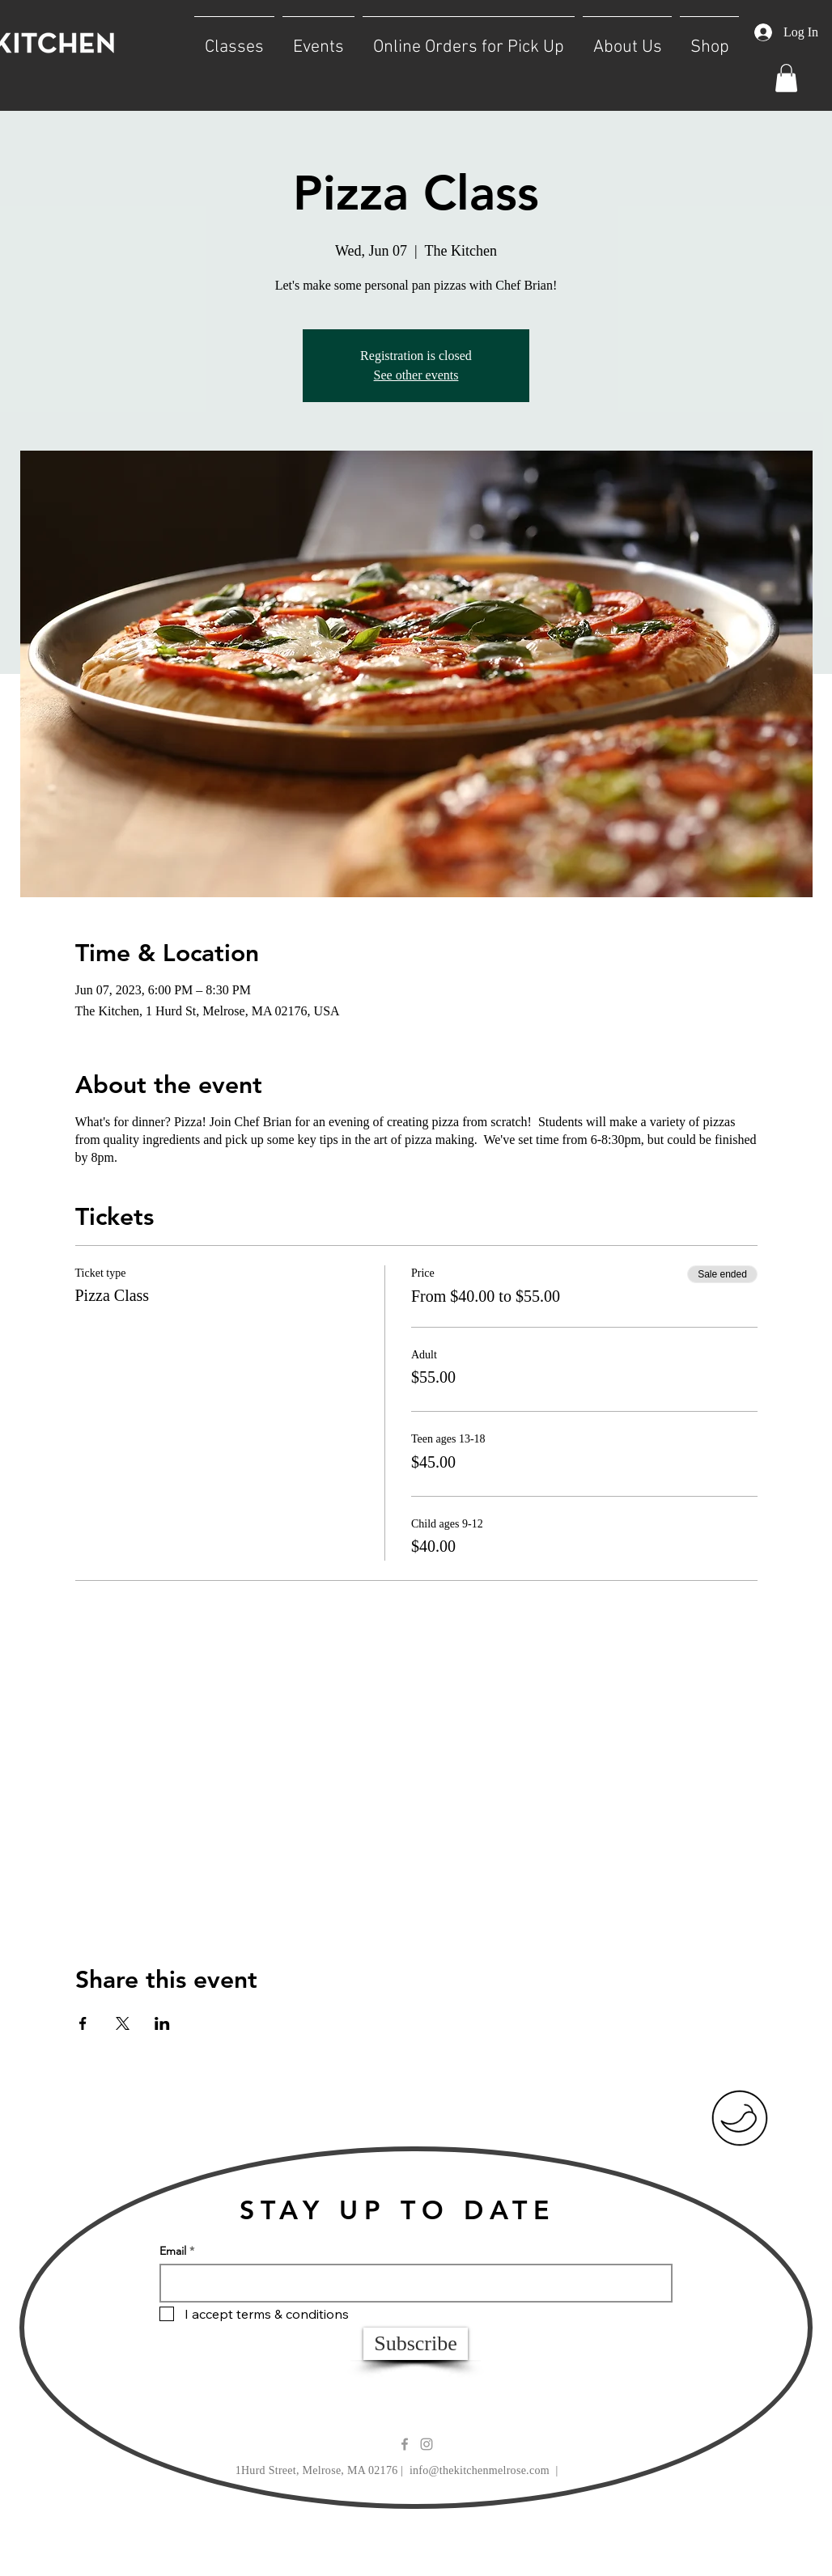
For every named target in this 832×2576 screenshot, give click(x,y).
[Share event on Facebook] (83, 2023)
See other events (416, 375)
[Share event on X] (122, 2023)
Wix (555, 2541)
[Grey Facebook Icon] (405, 2444)
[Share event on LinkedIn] (162, 2023)
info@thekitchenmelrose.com (480, 2470)
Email (172, 2250)
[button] (234, 40)
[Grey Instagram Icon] (426, 2444)
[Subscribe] (415, 2344)
